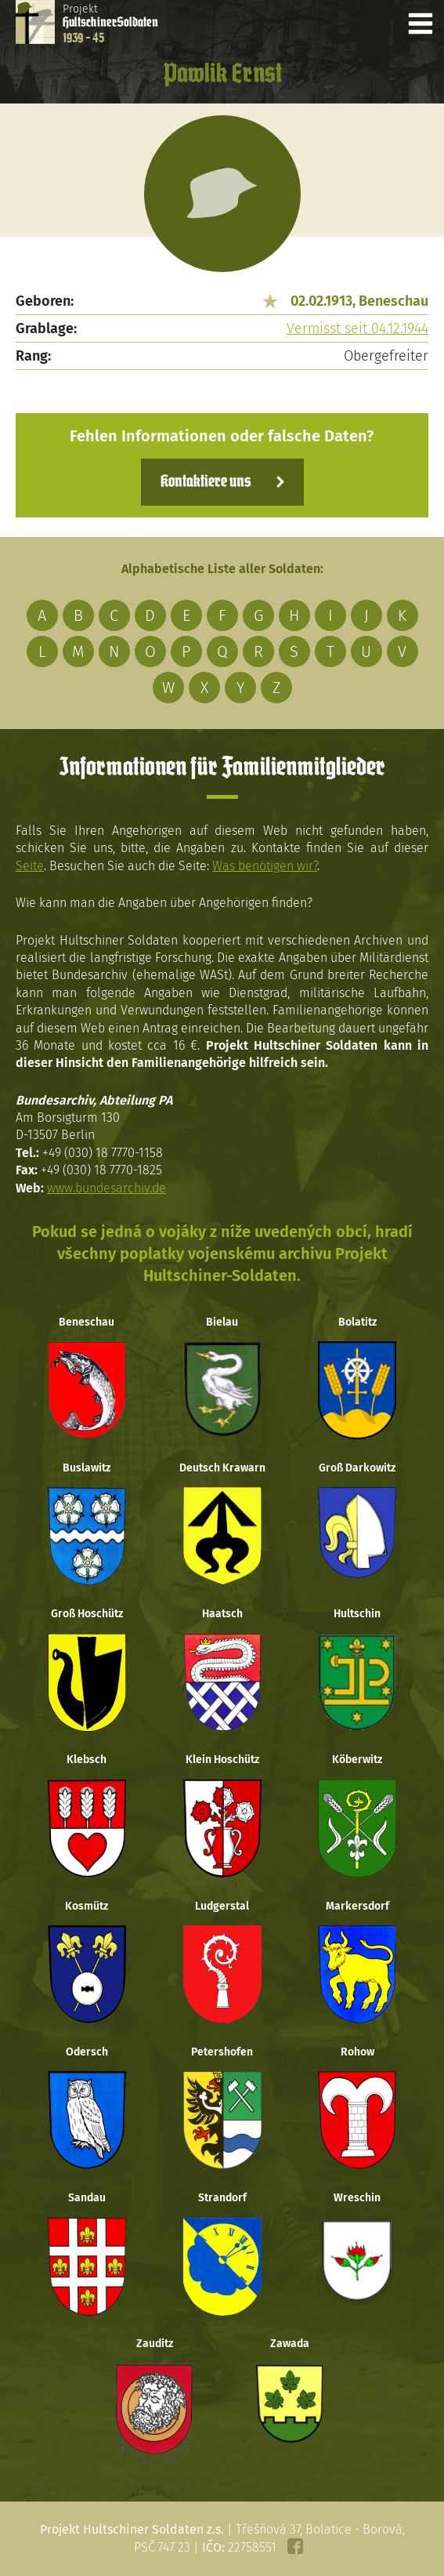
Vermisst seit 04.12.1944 (357, 328)
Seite (30, 865)
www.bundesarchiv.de (106, 1188)
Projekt (110, 23)
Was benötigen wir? (264, 865)
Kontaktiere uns (206, 482)
